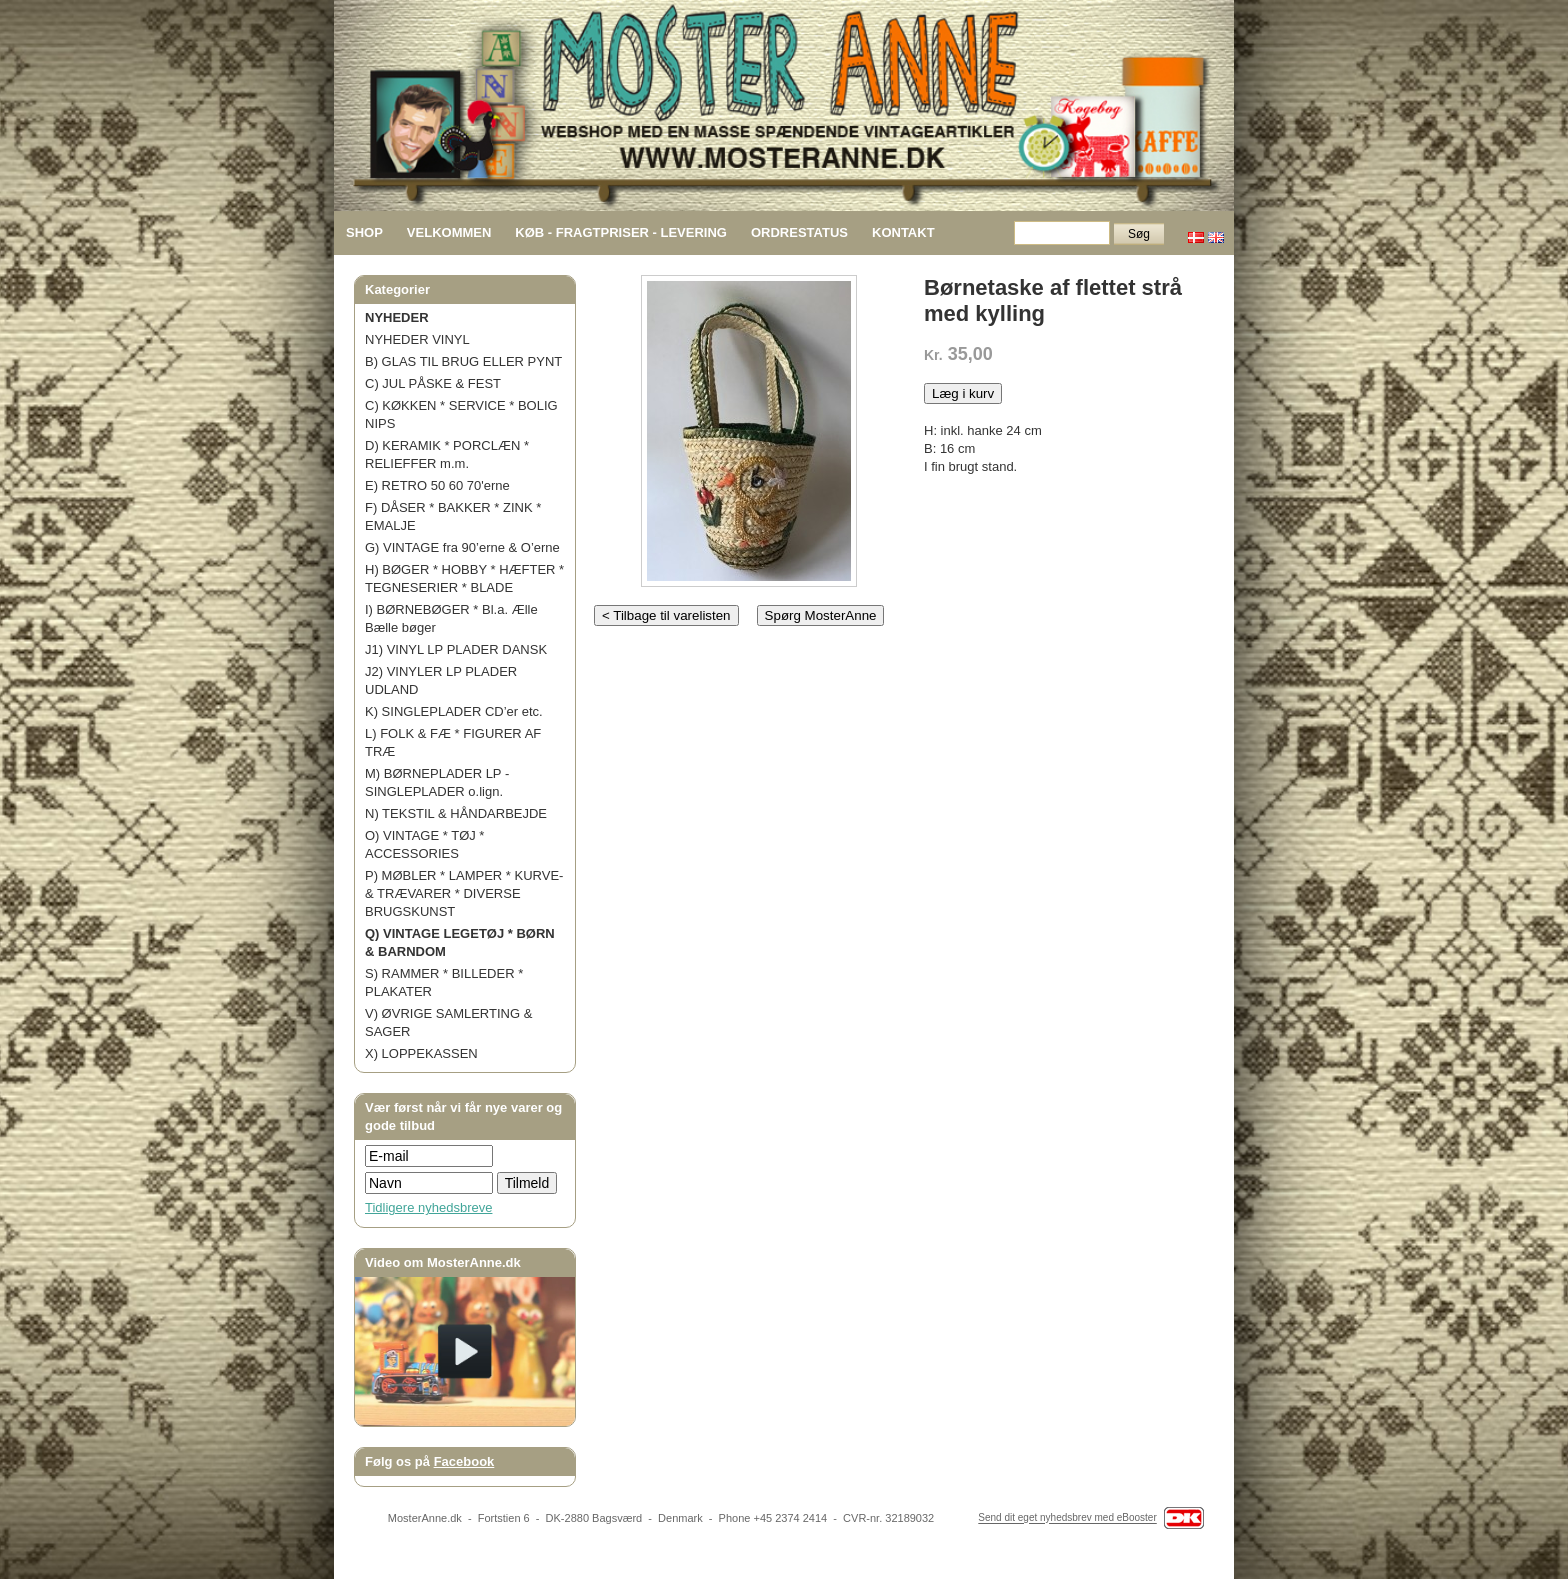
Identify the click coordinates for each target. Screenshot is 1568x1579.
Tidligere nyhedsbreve (428, 1207)
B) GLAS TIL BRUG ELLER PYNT (463, 361)
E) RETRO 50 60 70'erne (437, 485)
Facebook (464, 1461)
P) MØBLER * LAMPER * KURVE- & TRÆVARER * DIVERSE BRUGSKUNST (464, 893)
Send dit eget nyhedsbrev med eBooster (1067, 1518)
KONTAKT (903, 232)
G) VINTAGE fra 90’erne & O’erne (462, 547)
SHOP (364, 232)
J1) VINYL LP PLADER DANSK (456, 649)
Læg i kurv (963, 393)
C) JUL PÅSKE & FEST (433, 383)
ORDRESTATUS (799, 232)
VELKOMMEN (449, 232)
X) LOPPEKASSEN (421, 1053)
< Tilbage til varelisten (666, 615)
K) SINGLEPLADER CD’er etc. (454, 711)
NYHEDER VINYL (417, 339)
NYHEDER (397, 317)
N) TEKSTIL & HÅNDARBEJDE (456, 813)
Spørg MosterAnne (821, 615)
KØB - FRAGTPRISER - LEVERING (621, 232)
